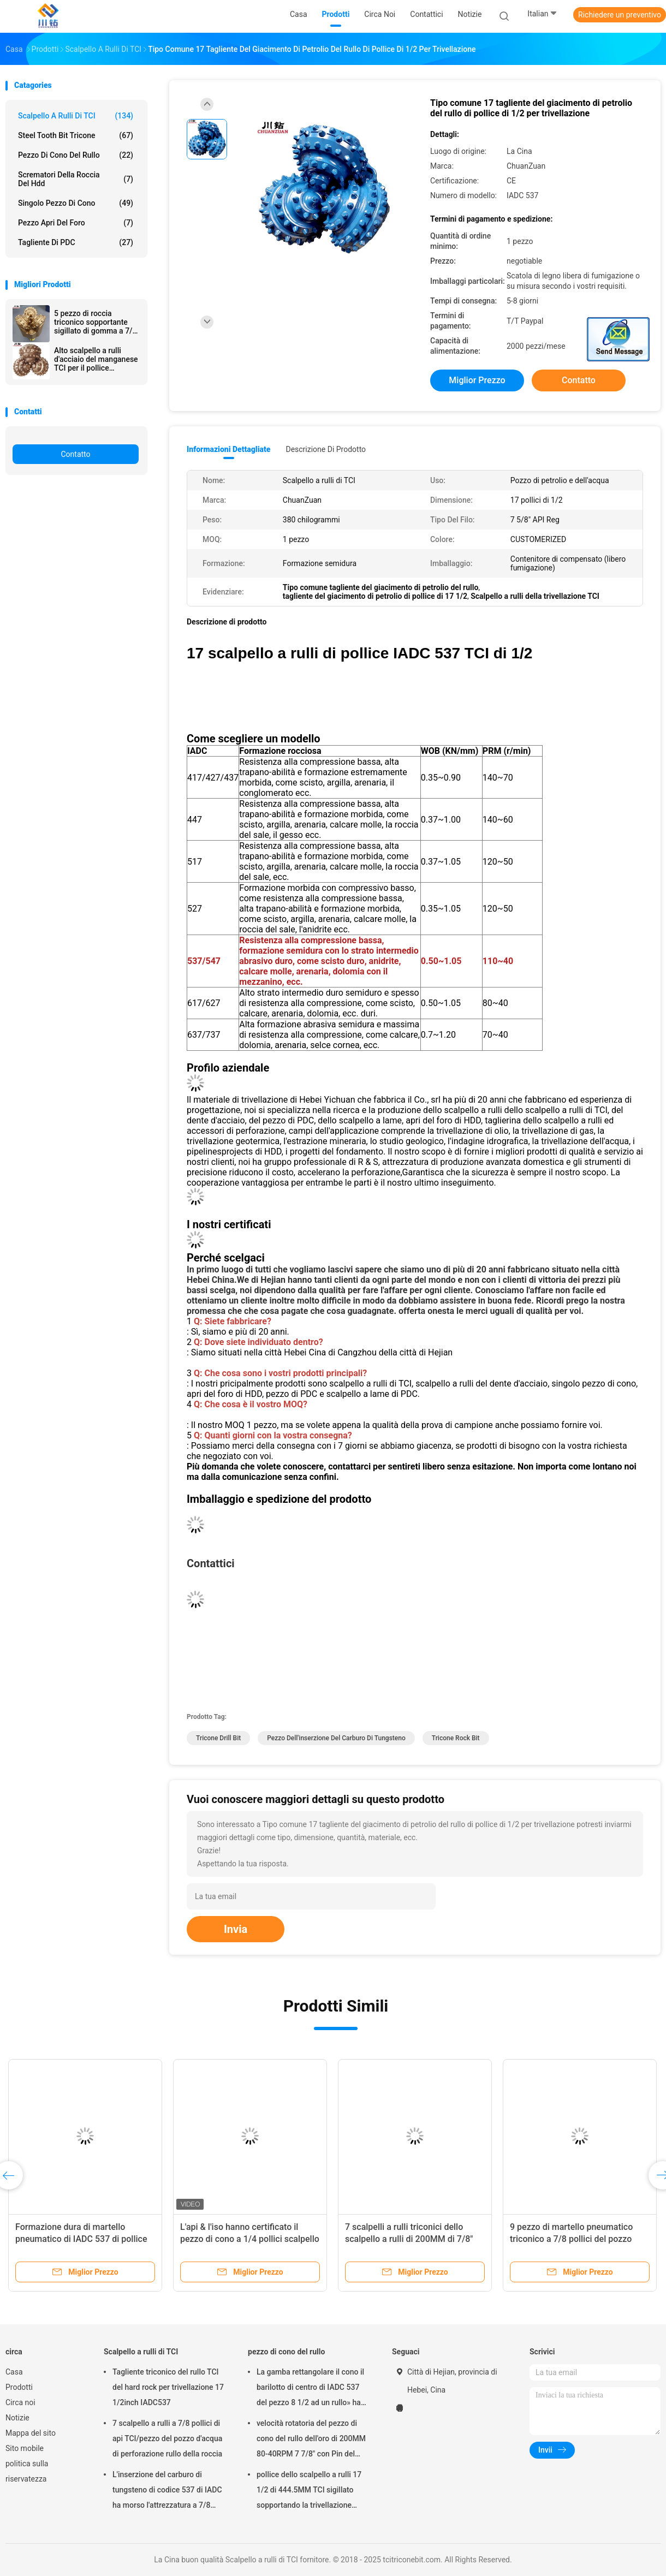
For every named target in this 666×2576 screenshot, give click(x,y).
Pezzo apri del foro (75, 222)
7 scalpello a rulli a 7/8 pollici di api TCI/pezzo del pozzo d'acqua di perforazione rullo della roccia (167, 2438)
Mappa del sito (30, 2433)
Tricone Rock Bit (456, 1738)
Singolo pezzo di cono (75, 203)
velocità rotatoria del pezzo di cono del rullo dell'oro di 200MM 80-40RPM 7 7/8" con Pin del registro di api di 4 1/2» (311, 2440)
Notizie (17, 2417)
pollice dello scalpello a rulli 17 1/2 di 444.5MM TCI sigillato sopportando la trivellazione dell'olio (309, 2491)
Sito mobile (24, 2448)
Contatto (75, 454)
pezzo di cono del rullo (75, 155)
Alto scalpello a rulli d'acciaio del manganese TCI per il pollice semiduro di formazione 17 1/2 (96, 359)
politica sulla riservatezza (26, 2471)
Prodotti (19, 2387)
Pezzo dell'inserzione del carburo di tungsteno (336, 1738)
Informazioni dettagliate (228, 449)
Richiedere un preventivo (619, 14)
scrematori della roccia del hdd (75, 179)
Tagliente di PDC (75, 242)
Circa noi (20, 2402)
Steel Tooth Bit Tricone (75, 135)
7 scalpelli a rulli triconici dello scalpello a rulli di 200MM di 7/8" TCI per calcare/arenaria (409, 2239)
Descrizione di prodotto (326, 449)
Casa (14, 2371)
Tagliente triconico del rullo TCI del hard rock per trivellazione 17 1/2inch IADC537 (168, 2387)
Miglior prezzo (477, 380)
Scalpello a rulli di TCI (75, 115)
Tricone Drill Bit (218, 1738)
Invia (235, 1929)
